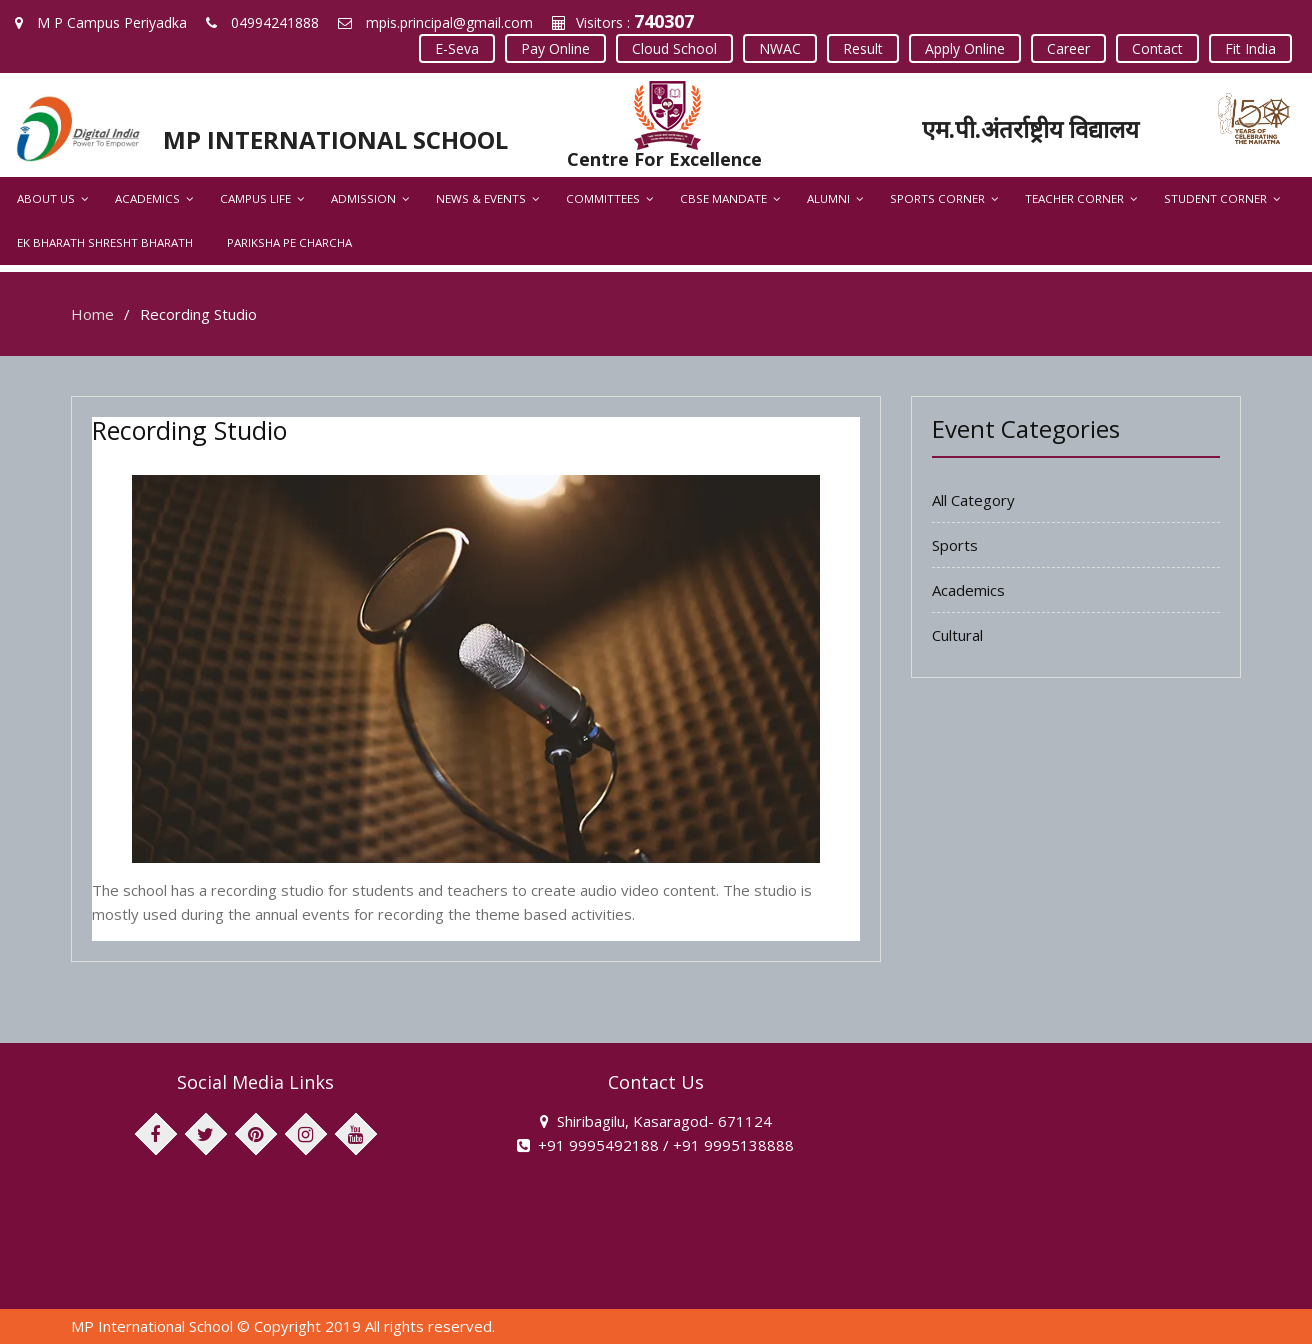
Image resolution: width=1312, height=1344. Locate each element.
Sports (955, 545)
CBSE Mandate (723, 198)
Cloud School (674, 48)
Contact (1157, 48)
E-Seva (457, 48)
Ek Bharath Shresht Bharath (105, 242)
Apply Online (965, 48)
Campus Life (255, 198)
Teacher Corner (1074, 198)
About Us (46, 198)
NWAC (780, 48)
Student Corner (1215, 198)
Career (1068, 48)
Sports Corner (937, 198)
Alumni (828, 198)
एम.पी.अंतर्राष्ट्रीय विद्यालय (1030, 128)
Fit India (1250, 48)
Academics (147, 198)
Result (863, 48)
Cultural (957, 635)
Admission (363, 198)
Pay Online (555, 48)
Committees (603, 198)
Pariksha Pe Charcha (289, 242)
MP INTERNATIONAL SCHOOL (335, 139)
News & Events (481, 198)
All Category (973, 500)
